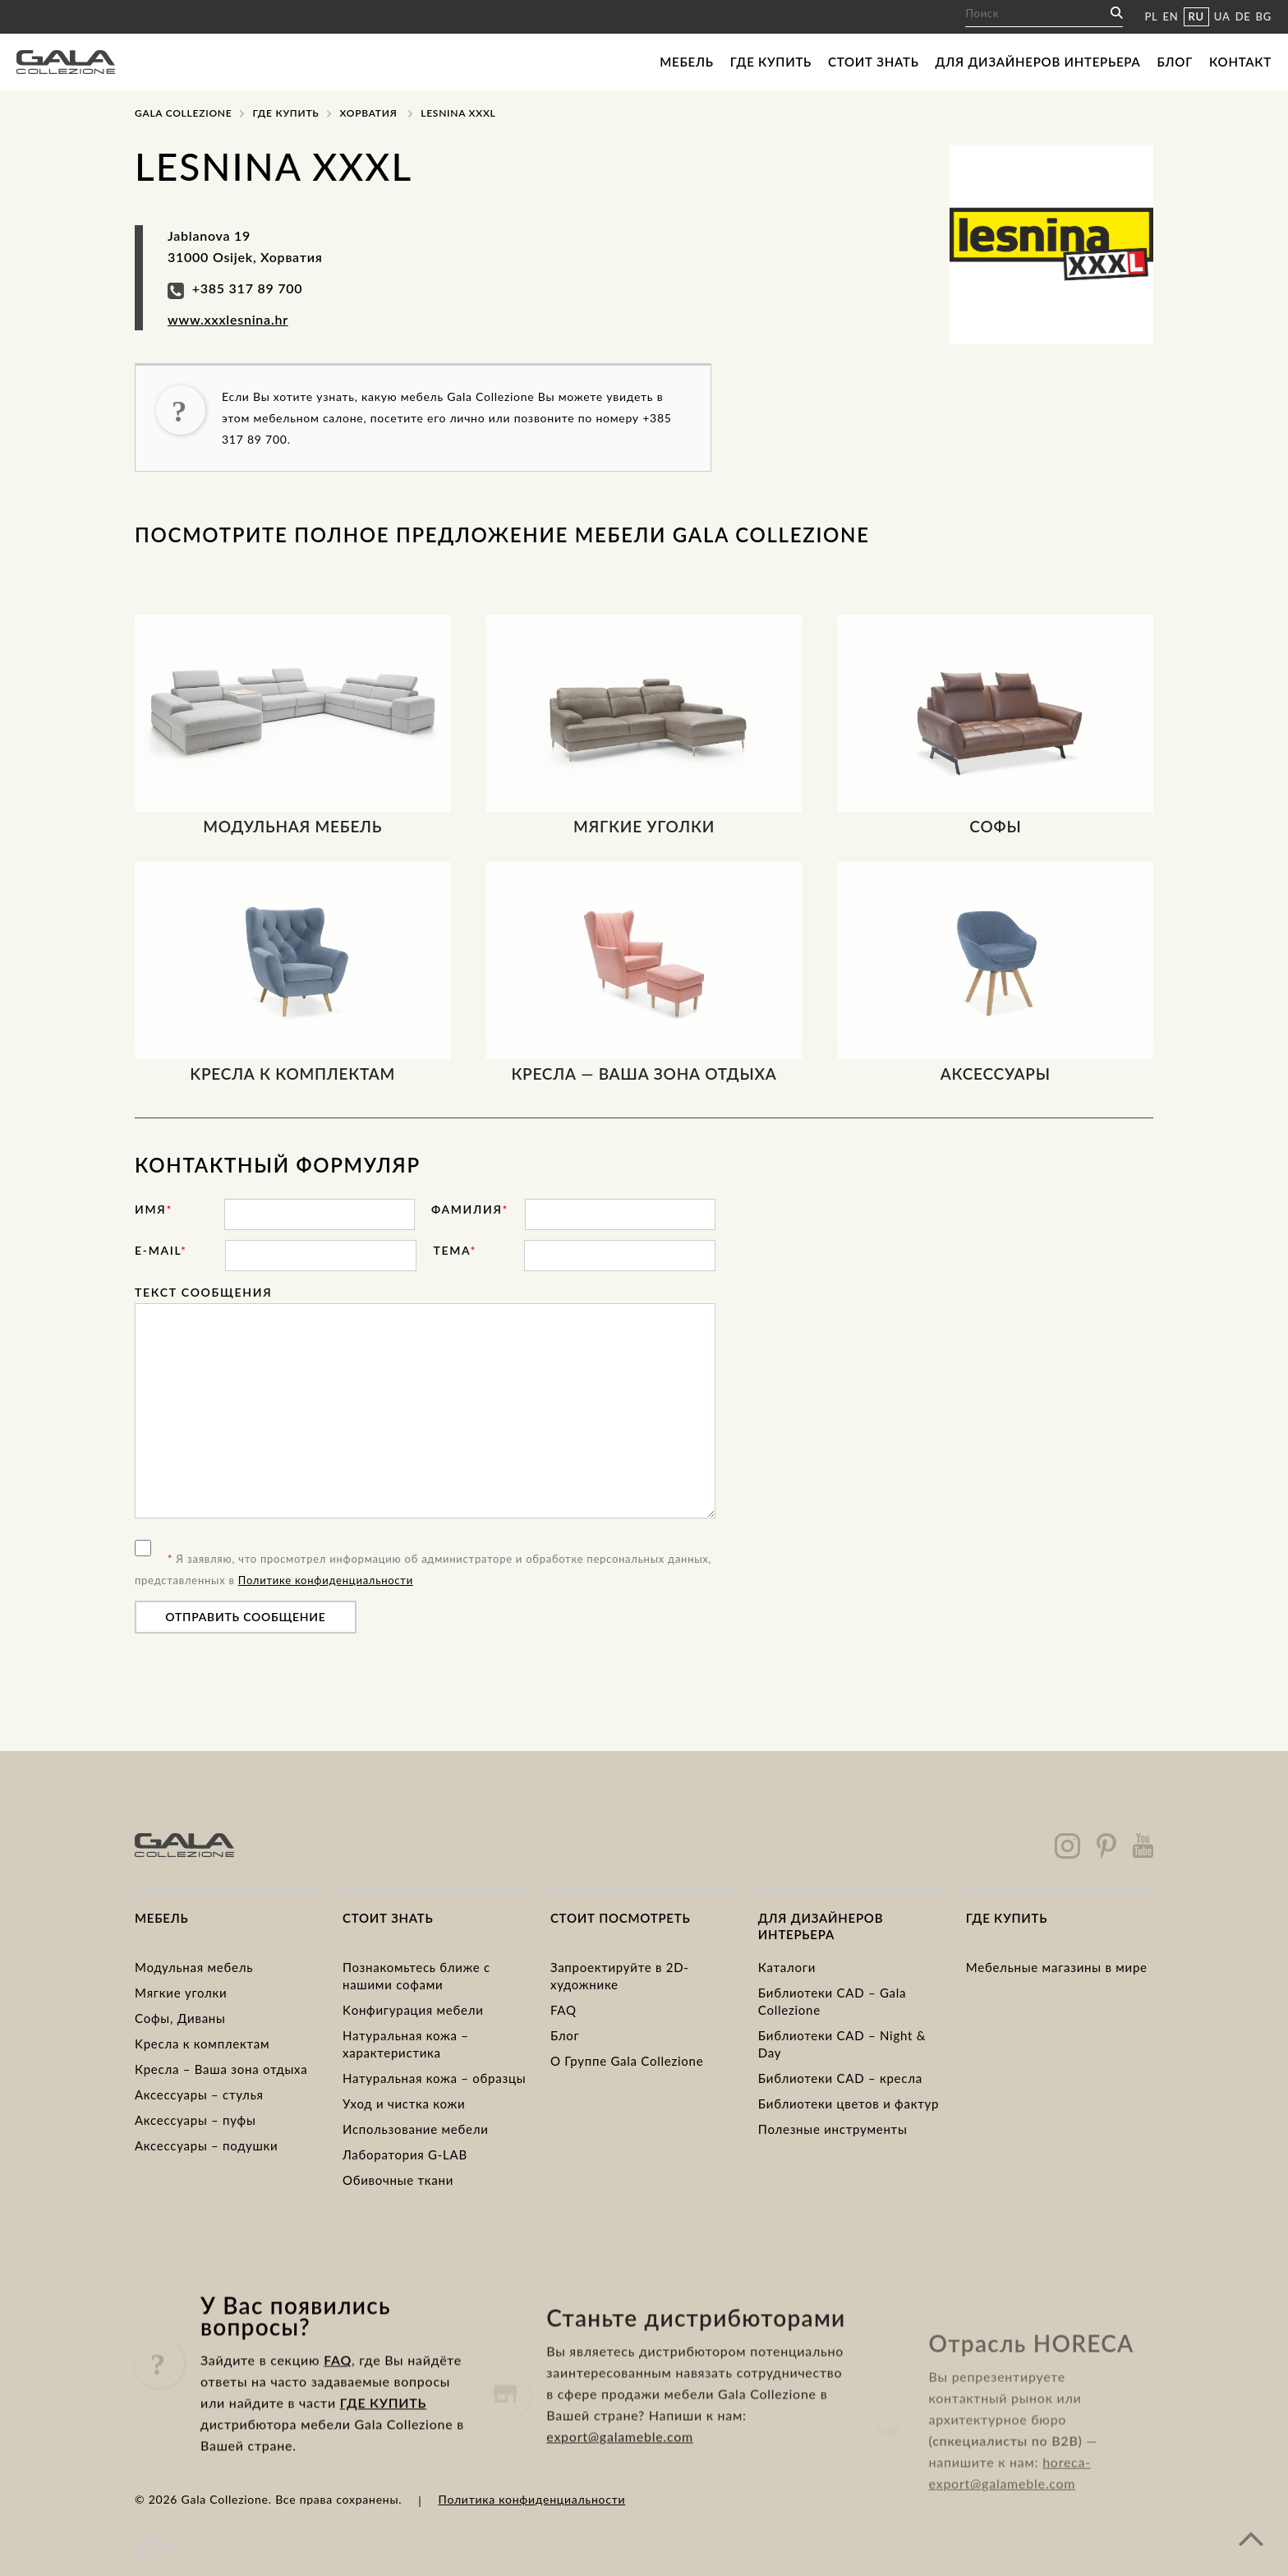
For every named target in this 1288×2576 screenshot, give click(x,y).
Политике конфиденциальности (325, 1580)
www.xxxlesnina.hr (228, 319)
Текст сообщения (203, 1292)
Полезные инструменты (833, 2129)
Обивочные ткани (398, 2180)
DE (1243, 16)
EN (1171, 16)
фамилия (469, 1209)
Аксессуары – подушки (206, 2145)
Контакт (1240, 61)
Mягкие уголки (181, 1992)
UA (1222, 16)
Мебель (686, 61)
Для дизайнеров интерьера (1038, 61)
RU (1196, 16)
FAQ (563, 2009)
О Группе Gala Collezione (627, 2060)
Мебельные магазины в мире (1057, 1967)
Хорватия (368, 113)
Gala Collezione (183, 113)
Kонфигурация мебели (413, 2009)
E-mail (161, 1250)
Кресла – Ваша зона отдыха (221, 2069)
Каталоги (787, 1967)
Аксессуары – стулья (199, 2094)
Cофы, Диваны (180, 2018)
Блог (1175, 61)
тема (454, 1250)
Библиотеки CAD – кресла (840, 2078)
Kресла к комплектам (202, 2043)
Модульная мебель (194, 1967)
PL (1150, 16)
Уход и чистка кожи (404, 2103)
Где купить (771, 61)
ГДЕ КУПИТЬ (383, 2474)
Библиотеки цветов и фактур (848, 2103)
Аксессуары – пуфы (195, 2120)
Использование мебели (416, 2129)
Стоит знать (873, 61)
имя (153, 1209)
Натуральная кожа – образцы (434, 2078)
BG (1264, 16)
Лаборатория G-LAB (405, 2154)
